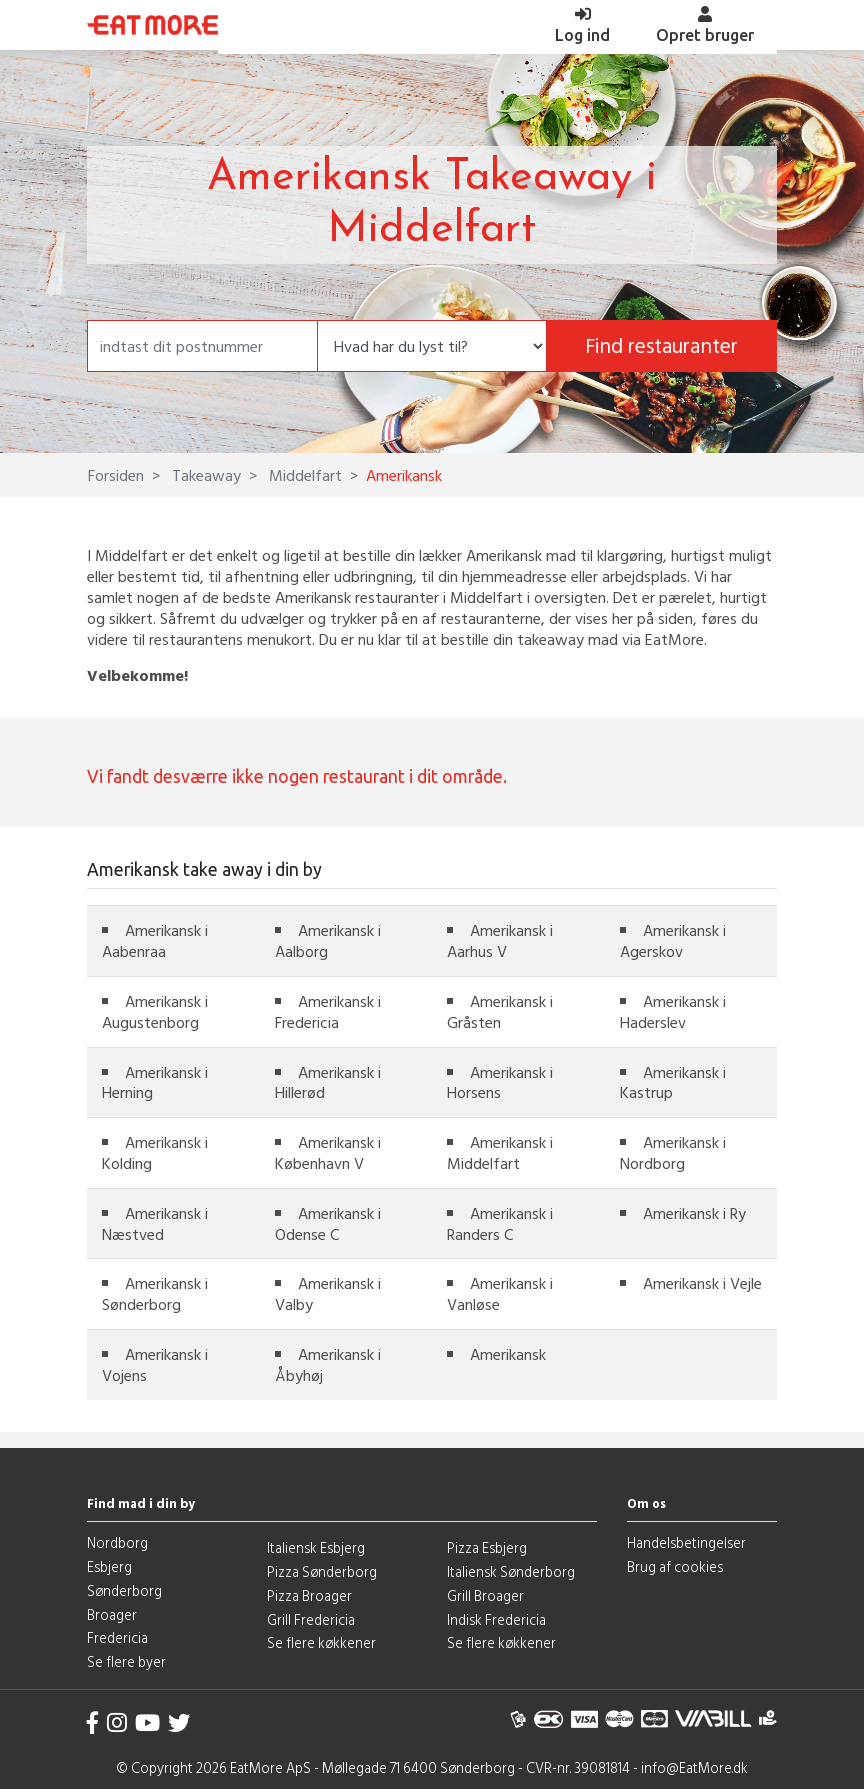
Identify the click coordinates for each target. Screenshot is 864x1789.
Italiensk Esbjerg (316, 1547)
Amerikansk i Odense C (328, 1223)
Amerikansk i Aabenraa (155, 940)
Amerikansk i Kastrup (673, 1082)
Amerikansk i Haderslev (673, 1011)
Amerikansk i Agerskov (673, 940)
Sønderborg (124, 1590)
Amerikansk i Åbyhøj (328, 1364)
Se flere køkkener (321, 1642)
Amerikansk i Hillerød (328, 1082)
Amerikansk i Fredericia (328, 1011)
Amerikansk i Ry (694, 1213)
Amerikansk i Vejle (702, 1283)
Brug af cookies (675, 1566)
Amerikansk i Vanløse (500, 1293)
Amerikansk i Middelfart (500, 1152)
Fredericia (117, 1637)
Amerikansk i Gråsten (500, 1011)
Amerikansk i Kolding (155, 1152)
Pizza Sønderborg (322, 1571)
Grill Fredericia (311, 1619)
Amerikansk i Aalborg (328, 940)
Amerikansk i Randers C (500, 1223)
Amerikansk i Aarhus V (500, 940)
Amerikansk (508, 1354)
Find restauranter (661, 345)
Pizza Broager (309, 1595)
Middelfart (303, 475)
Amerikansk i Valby (328, 1293)
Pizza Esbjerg (487, 1547)
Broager (112, 1614)
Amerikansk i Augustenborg (155, 1011)
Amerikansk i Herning (155, 1082)
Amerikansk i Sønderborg (155, 1293)
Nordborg (117, 1542)
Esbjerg (109, 1566)
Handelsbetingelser (686, 1542)
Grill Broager (485, 1595)
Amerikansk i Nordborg (673, 1152)
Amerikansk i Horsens (500, 1082)
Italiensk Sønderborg (511, 1571)
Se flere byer (126, 1661)
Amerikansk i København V (328, 1152)
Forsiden (116, 475)
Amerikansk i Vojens (155, 1364)
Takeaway (204, 475)
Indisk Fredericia (496, 1619)
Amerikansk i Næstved (155, 1223)
